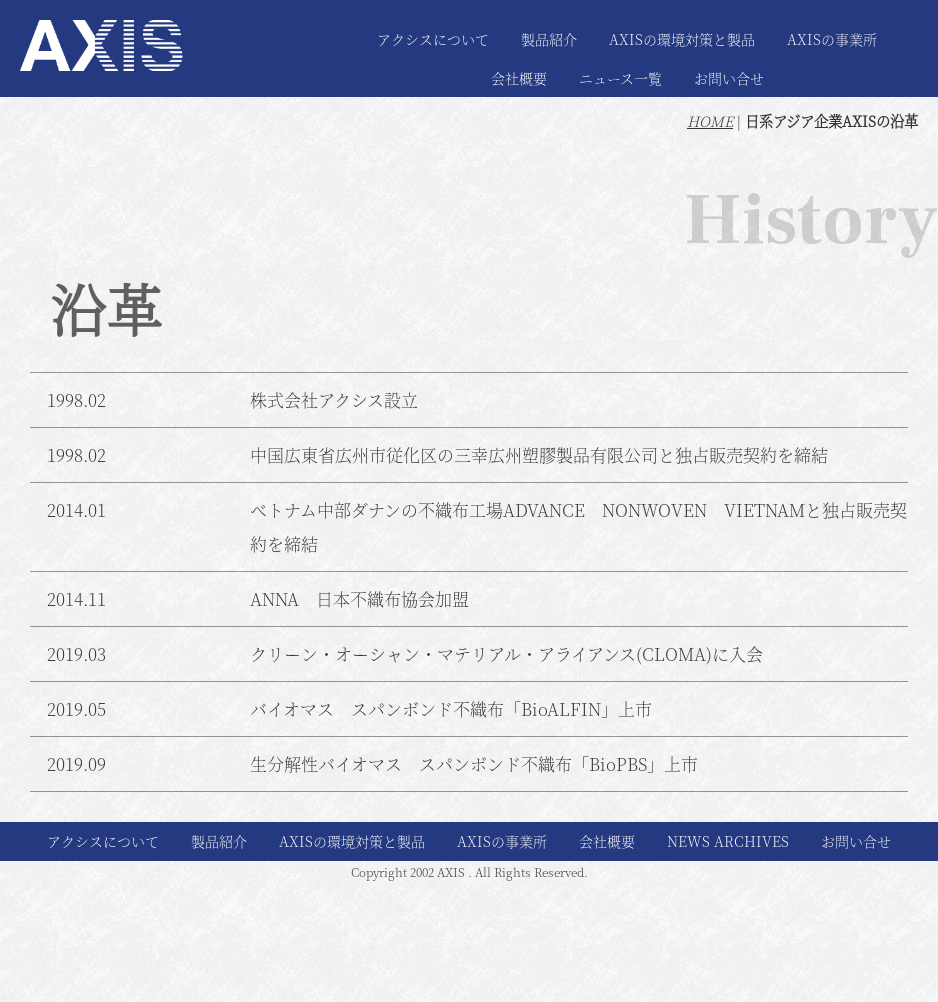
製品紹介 (549, 39)
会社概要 (519, 78)
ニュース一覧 (620, 78)
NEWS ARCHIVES (728, 841)
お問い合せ (729, 78)
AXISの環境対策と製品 (682, 39)
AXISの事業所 (832, 39)
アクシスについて (433, 39)
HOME (710, 121)
